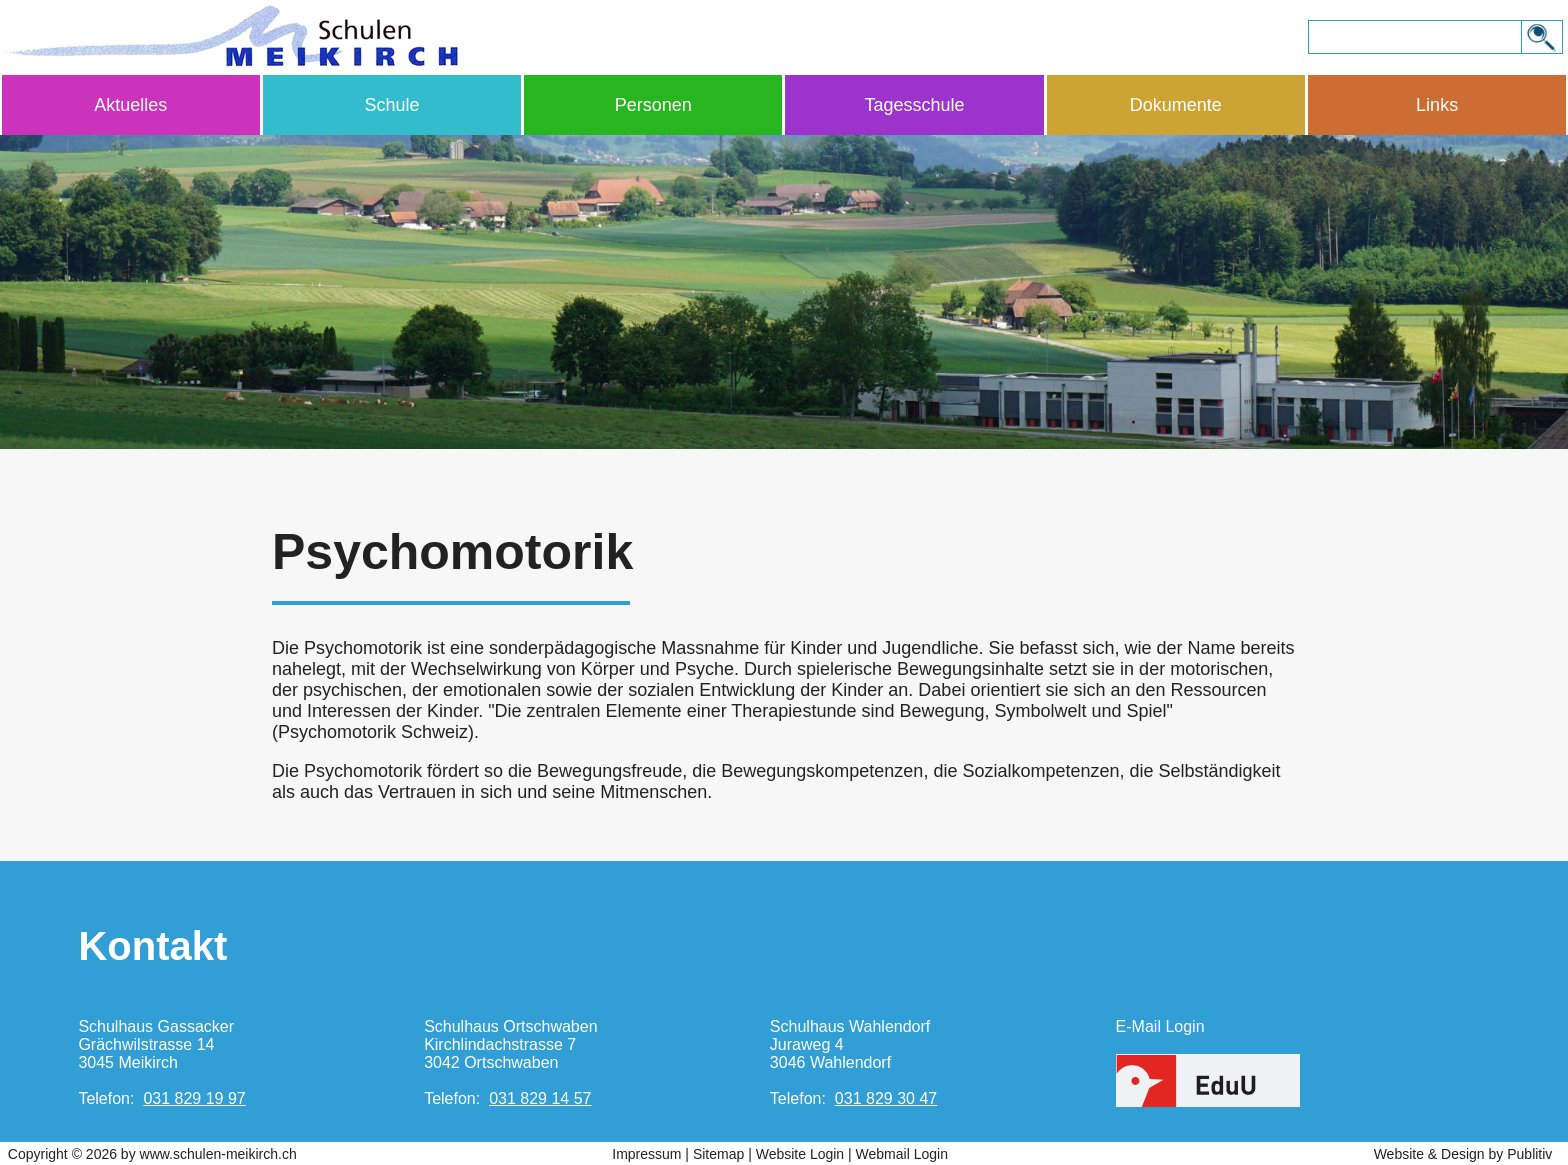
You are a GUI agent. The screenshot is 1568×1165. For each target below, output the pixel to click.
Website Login (800, 1154)
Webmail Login (902, 1154)
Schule (391, 105)
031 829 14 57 (540, 1098)
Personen (653, 105)
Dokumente (1176, 105)
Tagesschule (915, 105)
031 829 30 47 (886, 1098)
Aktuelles (130, 105)
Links (1437, 105)
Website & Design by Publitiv (1463, 1154)
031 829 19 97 (194, 1098)
